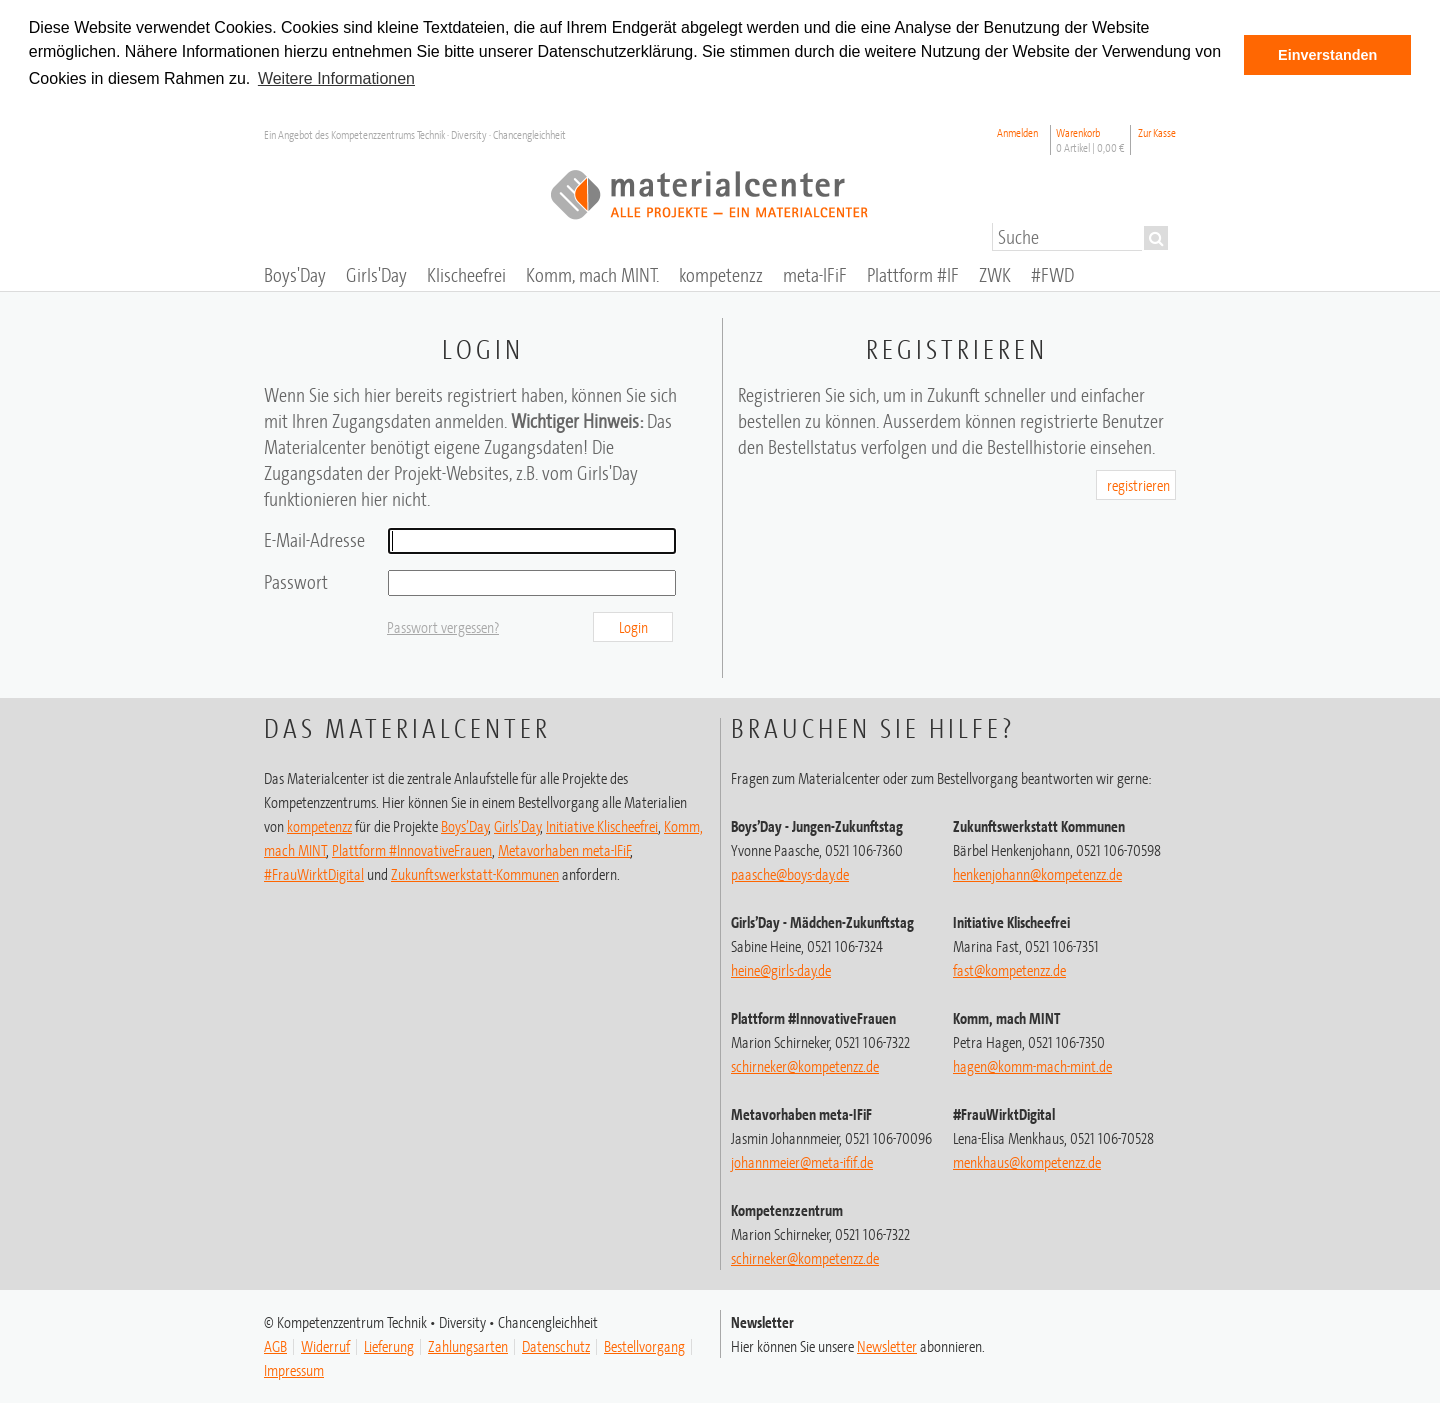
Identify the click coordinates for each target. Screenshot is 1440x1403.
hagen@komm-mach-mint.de (1032, 1064)
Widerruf (325, 1344)
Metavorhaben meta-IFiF (564, 848)
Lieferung (389, 1344)
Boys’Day (465, 824)
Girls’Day (517, 824)
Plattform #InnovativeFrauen (412, 848)
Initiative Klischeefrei (602, 824)
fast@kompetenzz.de (1009, 968)
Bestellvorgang (644, 1344)
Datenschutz (556, 1344)
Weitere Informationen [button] (336, 78)
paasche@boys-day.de (790, 872)
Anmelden (1017, 129)
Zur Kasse (1157, 129)
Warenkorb (1090, 137)
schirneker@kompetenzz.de (805, 1064)
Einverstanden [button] (1327, 55)
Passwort (296, 579)
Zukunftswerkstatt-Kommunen (475, 872)
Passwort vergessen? (443, 625)
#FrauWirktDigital (314, 872)
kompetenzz (319, 824)
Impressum (294, 1368)
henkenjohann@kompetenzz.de (1037, 872)
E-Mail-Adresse (314, 537)
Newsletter (887, 1344)
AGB (275, 1344)
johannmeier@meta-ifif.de (802, 1160)
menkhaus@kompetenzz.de (1027, 1160)
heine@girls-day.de (781, 968)
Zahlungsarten (468, 1344)
